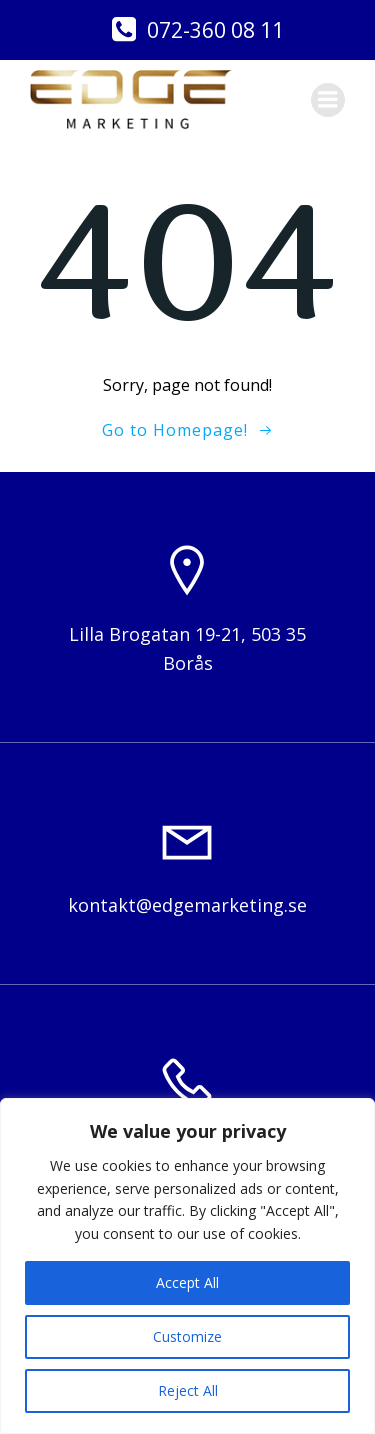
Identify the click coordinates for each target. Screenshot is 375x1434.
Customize (187, 1336)
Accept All (187, 1282)
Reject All (188, 1390)
